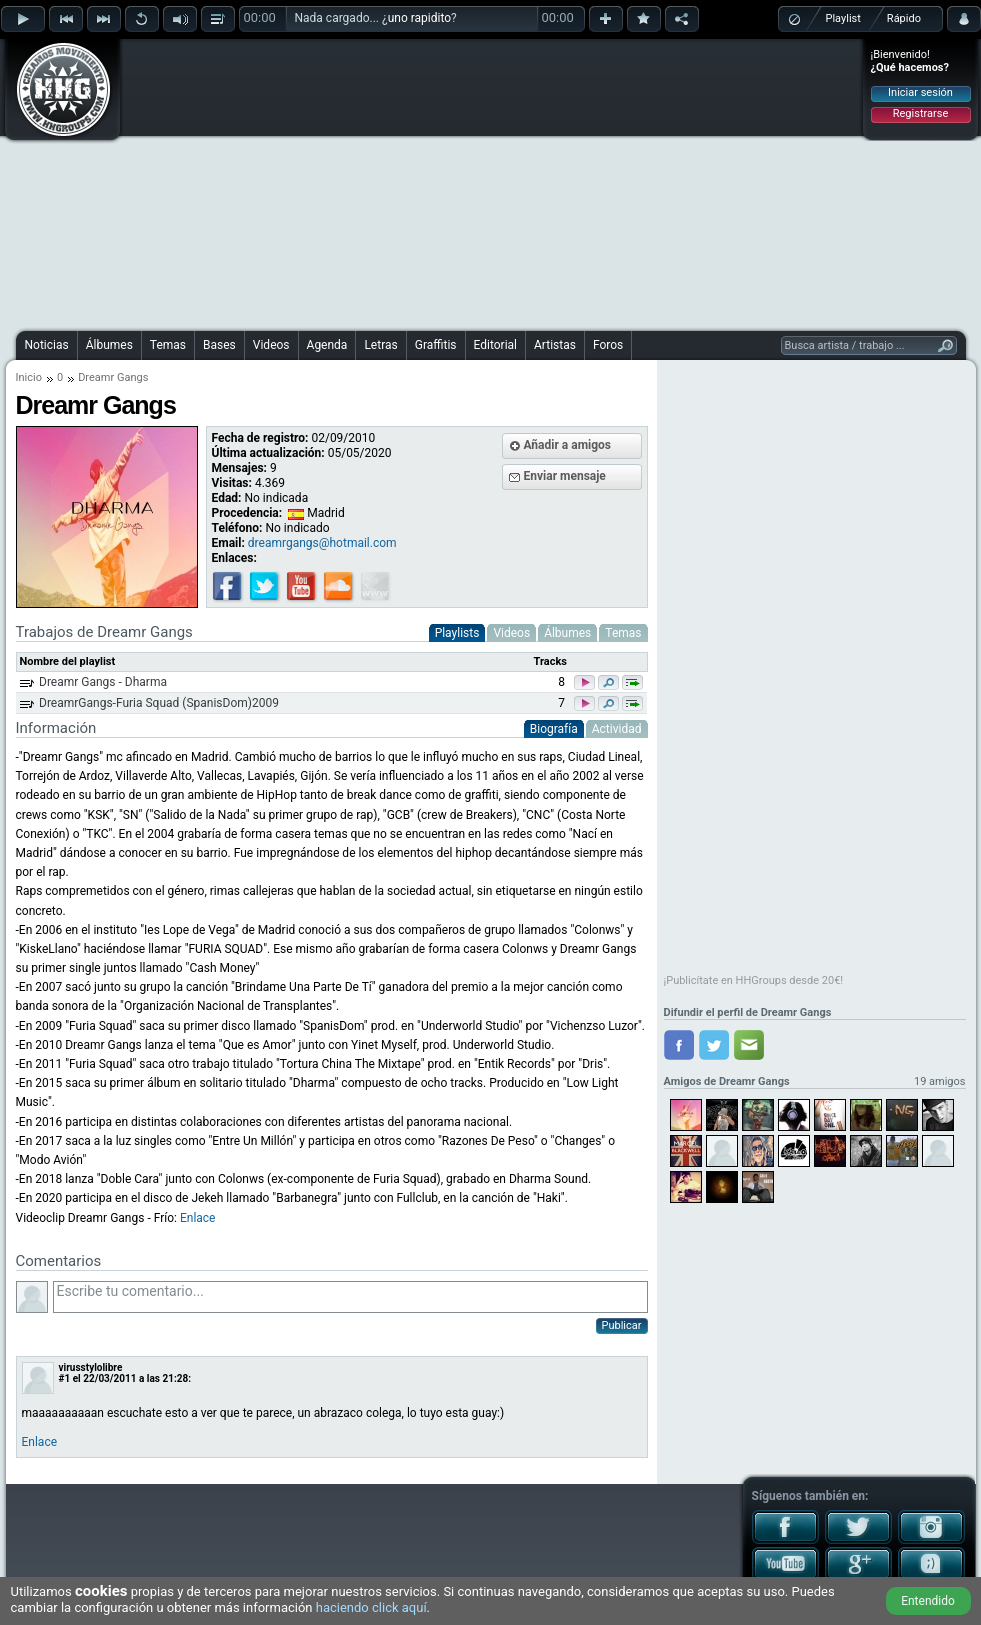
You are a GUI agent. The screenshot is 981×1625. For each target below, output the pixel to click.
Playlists (457, 633)
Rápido (904, 18)
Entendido (928, 1601)
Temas (168, 345)
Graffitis (436, 345)
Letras (380, 345)
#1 (65, 1378)
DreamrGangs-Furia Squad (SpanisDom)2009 (159, 703)
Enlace (198, 1218)
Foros (608, 345)
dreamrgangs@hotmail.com (322, 543)
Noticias (47, 345)
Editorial (495, 345)
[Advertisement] (448, 182)
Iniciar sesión (920, 92)
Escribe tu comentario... (350, 1297)
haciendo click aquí (371, 1607)
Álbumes (109, 345)
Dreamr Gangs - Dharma (103, 682)
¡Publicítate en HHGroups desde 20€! (754, 980)
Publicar (622, 1325)
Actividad (617, 729)
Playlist (843, 18)
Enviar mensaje (565, 476)
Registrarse (920, 113)
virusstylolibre (91, 1367)
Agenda (327, 345)
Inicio (29, 377)
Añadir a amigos (568, 445)
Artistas (555, 345)
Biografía (554, 729)
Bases (219, 345)
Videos (271, 345)
